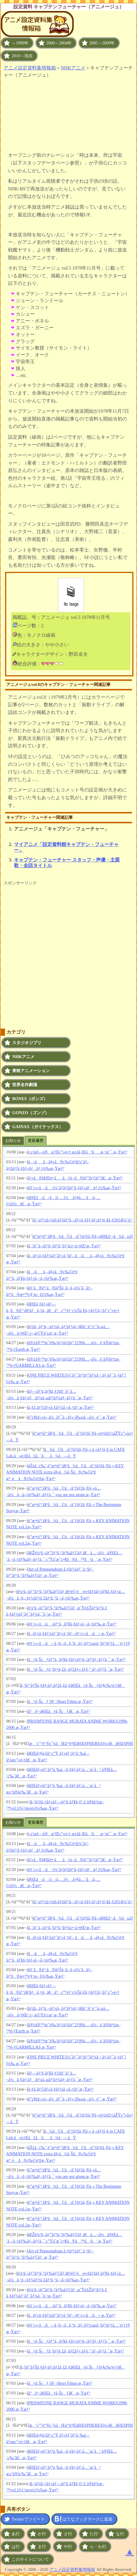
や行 (68, 2546)
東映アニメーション (31, 1070)
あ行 (16, 2533)
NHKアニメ (73, 67)
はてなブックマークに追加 (87, 2519)
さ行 (68, 2533)
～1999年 (20, 43)
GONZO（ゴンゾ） (30, 1112)
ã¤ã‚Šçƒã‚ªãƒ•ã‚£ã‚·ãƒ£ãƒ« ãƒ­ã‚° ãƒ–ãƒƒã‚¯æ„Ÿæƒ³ (76, 1669)
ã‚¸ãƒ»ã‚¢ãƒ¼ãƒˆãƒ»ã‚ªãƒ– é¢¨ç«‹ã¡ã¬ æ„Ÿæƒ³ (72, 1633)
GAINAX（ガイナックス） (37, 1126)
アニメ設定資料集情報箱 (30, 67)
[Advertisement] (68, 111)
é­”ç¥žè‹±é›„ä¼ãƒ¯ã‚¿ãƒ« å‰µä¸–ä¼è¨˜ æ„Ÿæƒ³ (72, 1417)
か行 (42, 2533)
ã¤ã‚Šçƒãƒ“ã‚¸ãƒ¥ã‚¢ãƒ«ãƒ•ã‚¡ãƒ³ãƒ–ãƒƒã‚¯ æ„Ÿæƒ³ (77, 1659)
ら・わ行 (98, 2546)
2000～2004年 (59, 43)
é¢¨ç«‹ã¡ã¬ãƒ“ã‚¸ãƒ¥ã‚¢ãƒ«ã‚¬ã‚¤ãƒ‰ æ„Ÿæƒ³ (72, 1624)
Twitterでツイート (28, 2519)
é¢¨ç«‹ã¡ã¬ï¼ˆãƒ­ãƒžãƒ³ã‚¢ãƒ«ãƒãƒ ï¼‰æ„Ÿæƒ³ (74, 1187)
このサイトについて (30, 2559)
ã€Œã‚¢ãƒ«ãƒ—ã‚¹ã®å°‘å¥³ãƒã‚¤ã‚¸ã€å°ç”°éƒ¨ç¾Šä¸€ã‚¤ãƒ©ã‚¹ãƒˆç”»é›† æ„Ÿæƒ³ (62, 1310)
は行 (16, 2546)
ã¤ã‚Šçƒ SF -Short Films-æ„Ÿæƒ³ (60, 1701)
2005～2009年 (102, 43)
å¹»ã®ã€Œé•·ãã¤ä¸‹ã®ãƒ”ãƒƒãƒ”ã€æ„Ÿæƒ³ (75, 1178)
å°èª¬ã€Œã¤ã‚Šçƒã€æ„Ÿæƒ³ (59, 1711)
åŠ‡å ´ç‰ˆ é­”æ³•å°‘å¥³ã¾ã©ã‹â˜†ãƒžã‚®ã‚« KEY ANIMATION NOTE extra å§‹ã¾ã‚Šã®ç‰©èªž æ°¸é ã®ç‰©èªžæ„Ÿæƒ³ (65, 1472)
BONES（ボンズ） (30, 1098)
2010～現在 (22, 55)
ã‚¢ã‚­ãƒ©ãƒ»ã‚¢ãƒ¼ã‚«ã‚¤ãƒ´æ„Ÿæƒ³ (61, 1407)
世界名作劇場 (24, 1084)
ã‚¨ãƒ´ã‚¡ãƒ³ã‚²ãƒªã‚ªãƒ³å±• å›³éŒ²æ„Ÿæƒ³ (64, 1245)
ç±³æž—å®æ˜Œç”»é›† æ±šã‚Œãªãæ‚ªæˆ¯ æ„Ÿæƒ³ (77, 1152)
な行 (120, 2533)
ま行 (42, 2546)
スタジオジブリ (26, 1042)
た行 (94, 2533)
